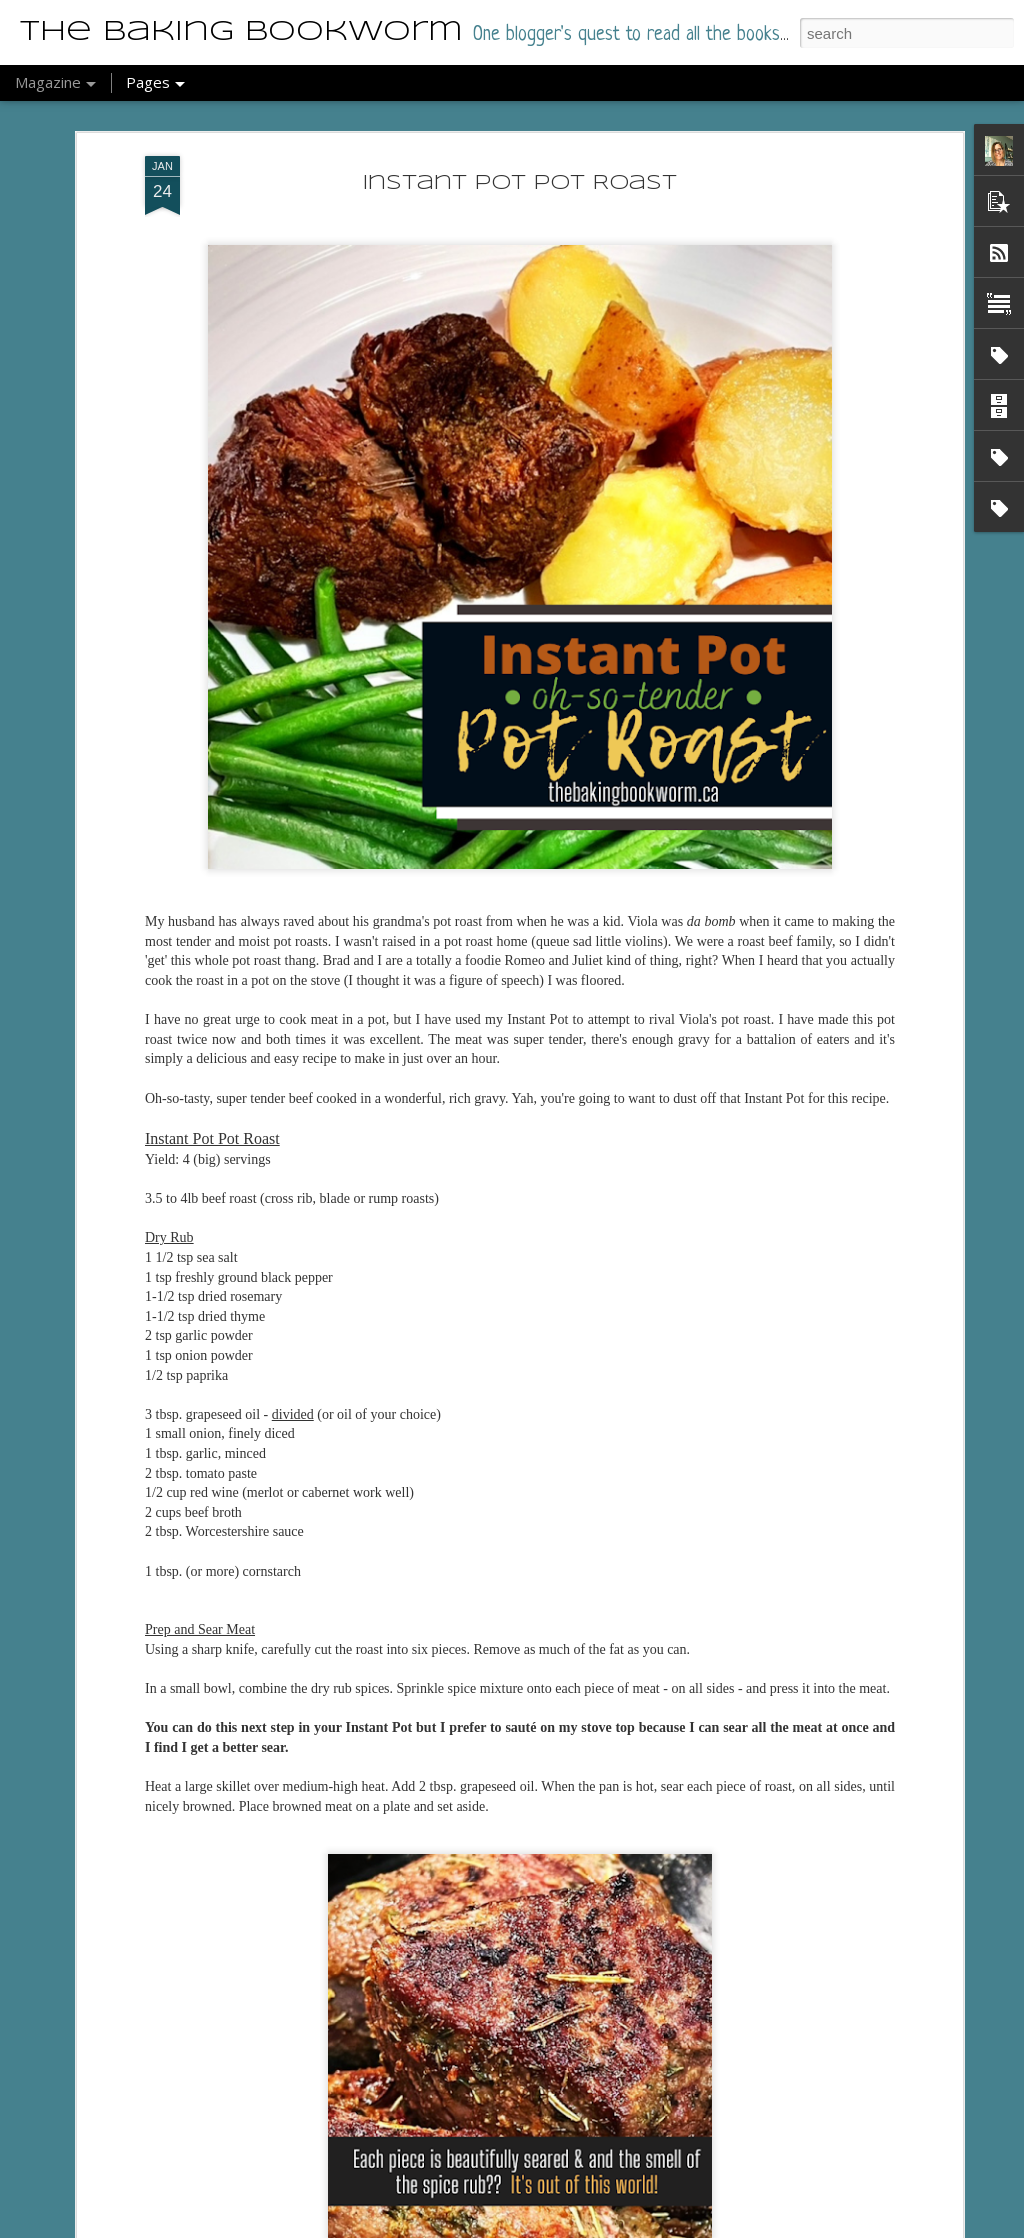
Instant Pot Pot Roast (520, 169)
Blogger (517, 2227)
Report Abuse (575, 2227)
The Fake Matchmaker (440, 2214)
